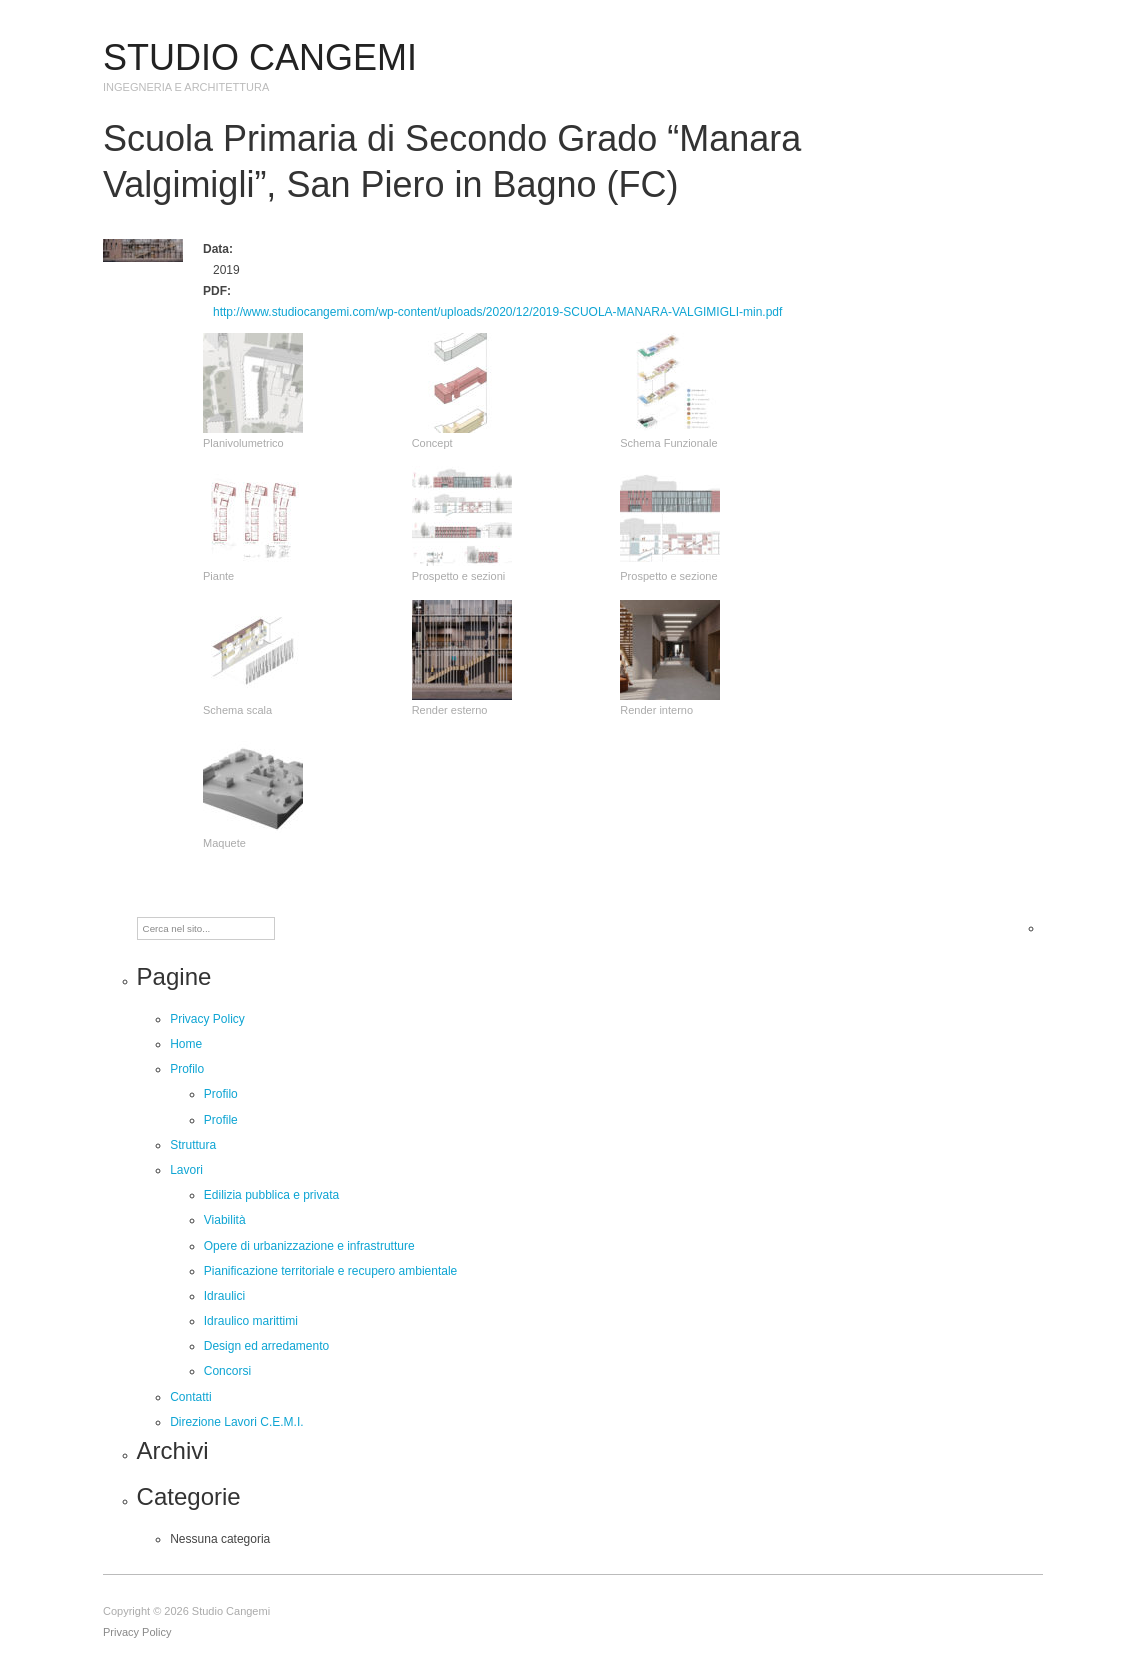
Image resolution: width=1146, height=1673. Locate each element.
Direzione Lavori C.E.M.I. (236, 1422)
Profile (221, 1120)
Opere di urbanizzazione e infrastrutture (309, 1246)
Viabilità (225, 1220)
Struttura (193, 1145)
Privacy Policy (207, 1019)
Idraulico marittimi (251, 1321)
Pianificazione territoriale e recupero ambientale (330, 1271)
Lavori (186, 1170)
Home (186, 1044)
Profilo (187, 1069)
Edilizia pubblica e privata (271, 1195)
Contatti (190, 1397)
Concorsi (227, 1371)
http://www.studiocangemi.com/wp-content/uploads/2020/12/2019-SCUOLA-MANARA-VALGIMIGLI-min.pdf (497, 312)
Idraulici (224, 1296)
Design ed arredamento (266, 1346)
